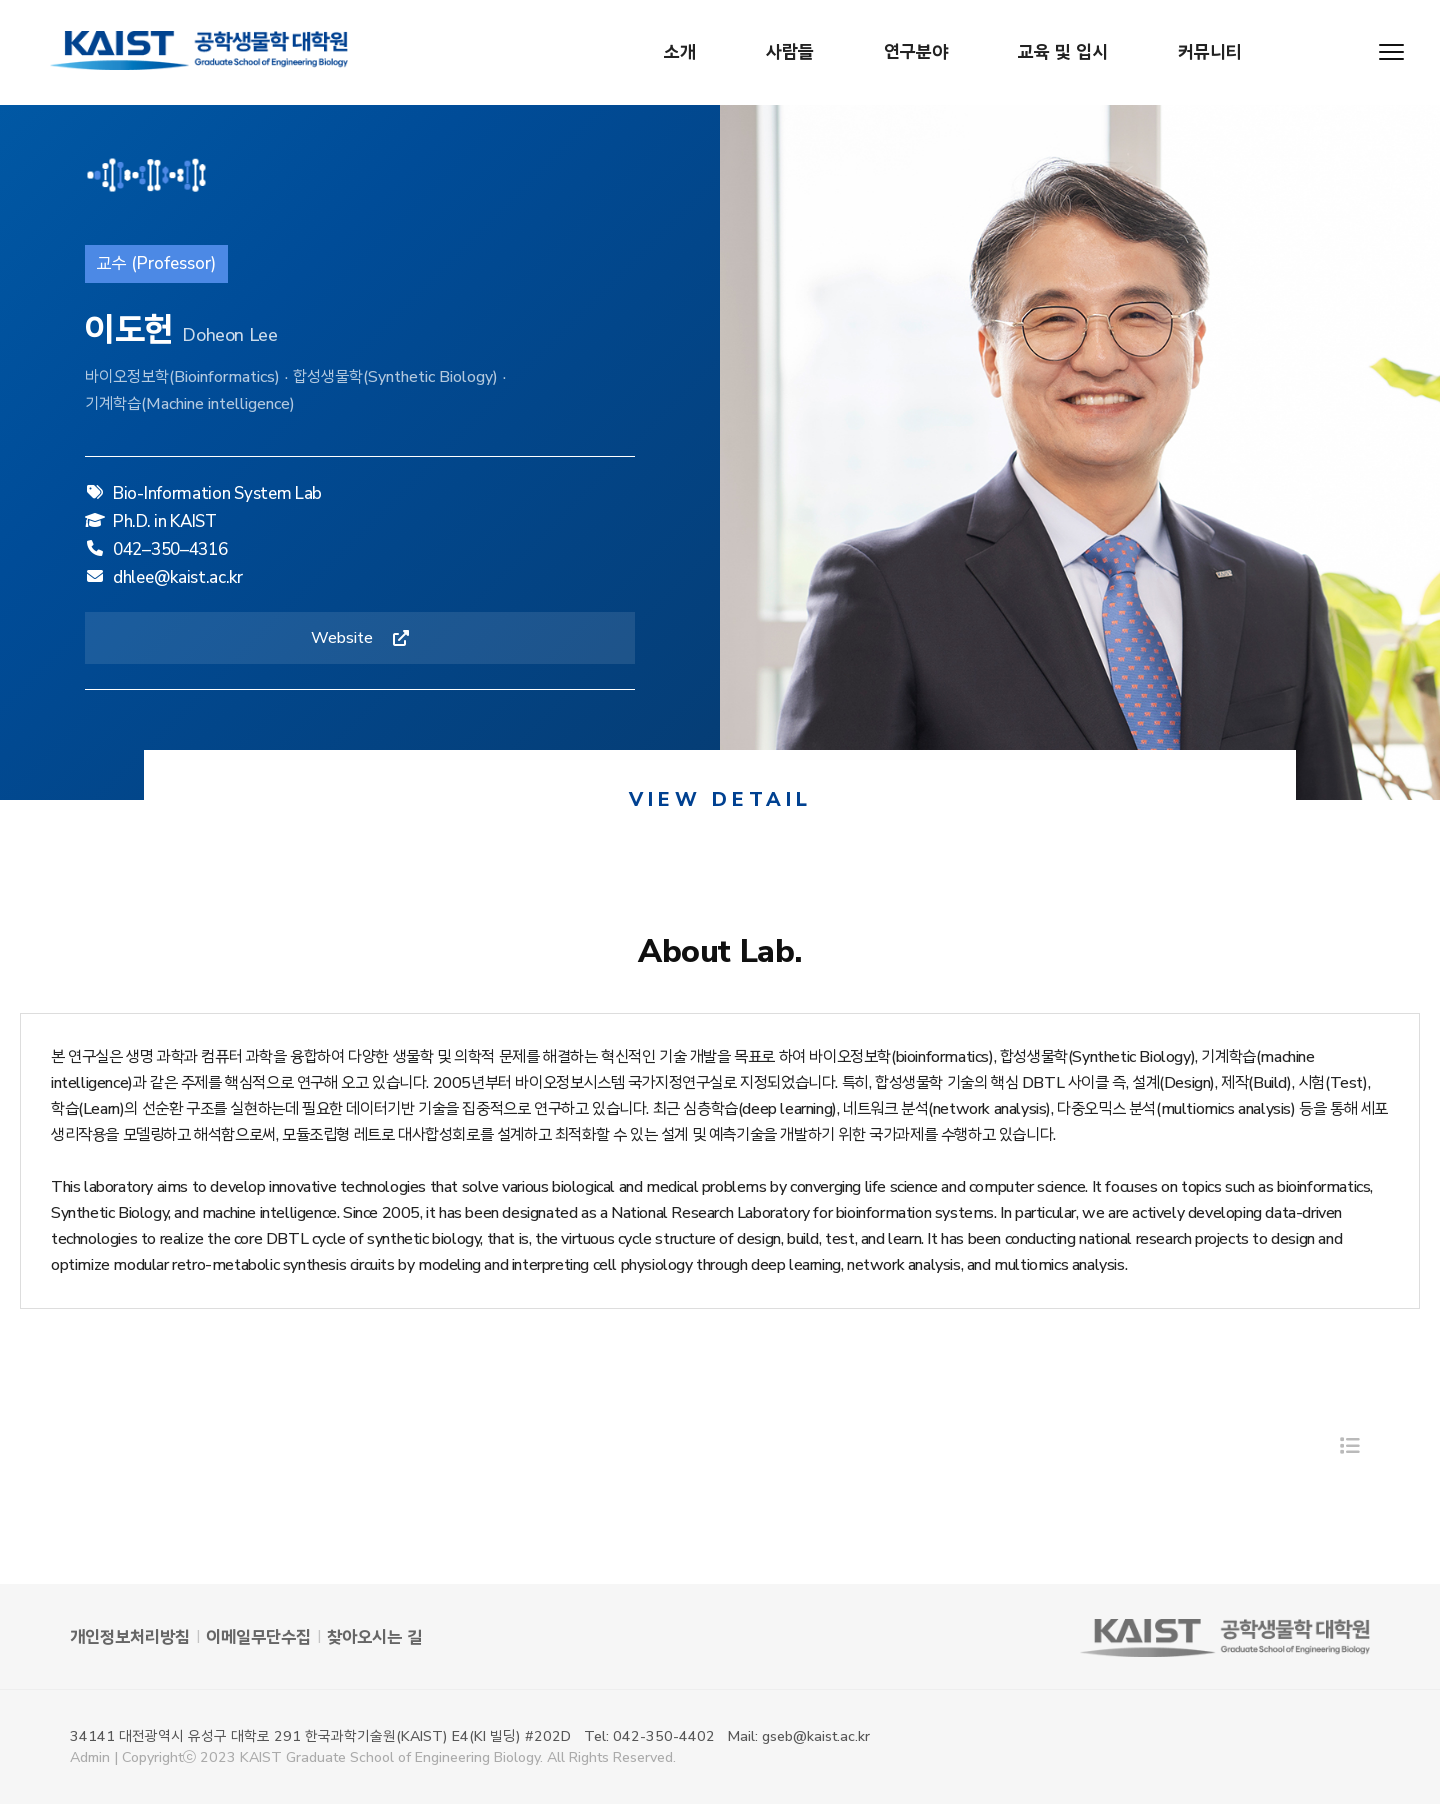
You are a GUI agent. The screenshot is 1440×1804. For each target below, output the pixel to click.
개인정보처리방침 (130, 1637)
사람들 (790, 52)
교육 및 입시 (1063, 52)
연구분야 (916, 52)
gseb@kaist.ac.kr (816, 1736)
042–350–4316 (170, 546)
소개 (680, 52)
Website (360, 642)
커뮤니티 (1210, 52)
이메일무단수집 (258, 1637)
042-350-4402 (664, 1736)
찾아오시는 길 (374, 1637)
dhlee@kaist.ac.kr (178, 574)
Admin (90, 1757)
